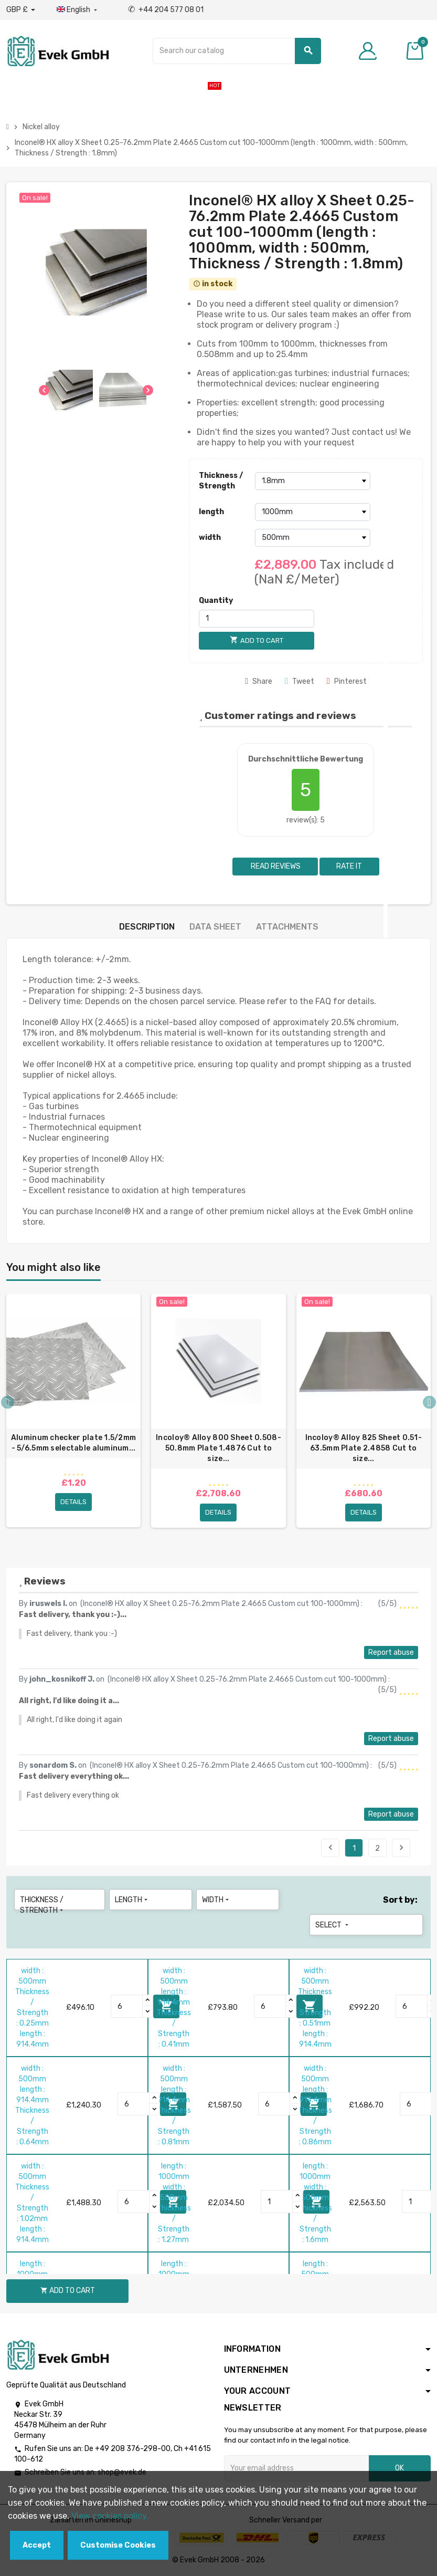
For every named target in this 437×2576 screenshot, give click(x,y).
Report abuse (391, 1652)
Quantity (216, 600)
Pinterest (347, 681)
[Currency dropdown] (20, 10)
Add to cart (67, 2290)
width (210, 537)
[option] (73, 1415)
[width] (312, 538)
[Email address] (296, 2468)
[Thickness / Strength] (312, 481)
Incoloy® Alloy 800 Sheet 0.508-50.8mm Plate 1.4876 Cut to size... (218, 1448)
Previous (330, 1847)
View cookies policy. (109, 2516)
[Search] (237, 51)
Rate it (349, 866)
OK (399, 2468)
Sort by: (400, 1900)
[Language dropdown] (78, 10)
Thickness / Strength (221, 481)
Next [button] (429, 1402)
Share (258, 681)
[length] (312, 512)
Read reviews (275, 866)
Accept (37, 2545)
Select (332, 1925)
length (211, 511)
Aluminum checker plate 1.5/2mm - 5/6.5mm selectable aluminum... (73, 1443)
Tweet (299, 681)
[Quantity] (256, 619)
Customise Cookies (118, 2545)
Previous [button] (7, 1402)
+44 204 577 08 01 (166, 9)
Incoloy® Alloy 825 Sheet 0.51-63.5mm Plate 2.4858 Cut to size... (363, 1448)
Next (401, 1847)
